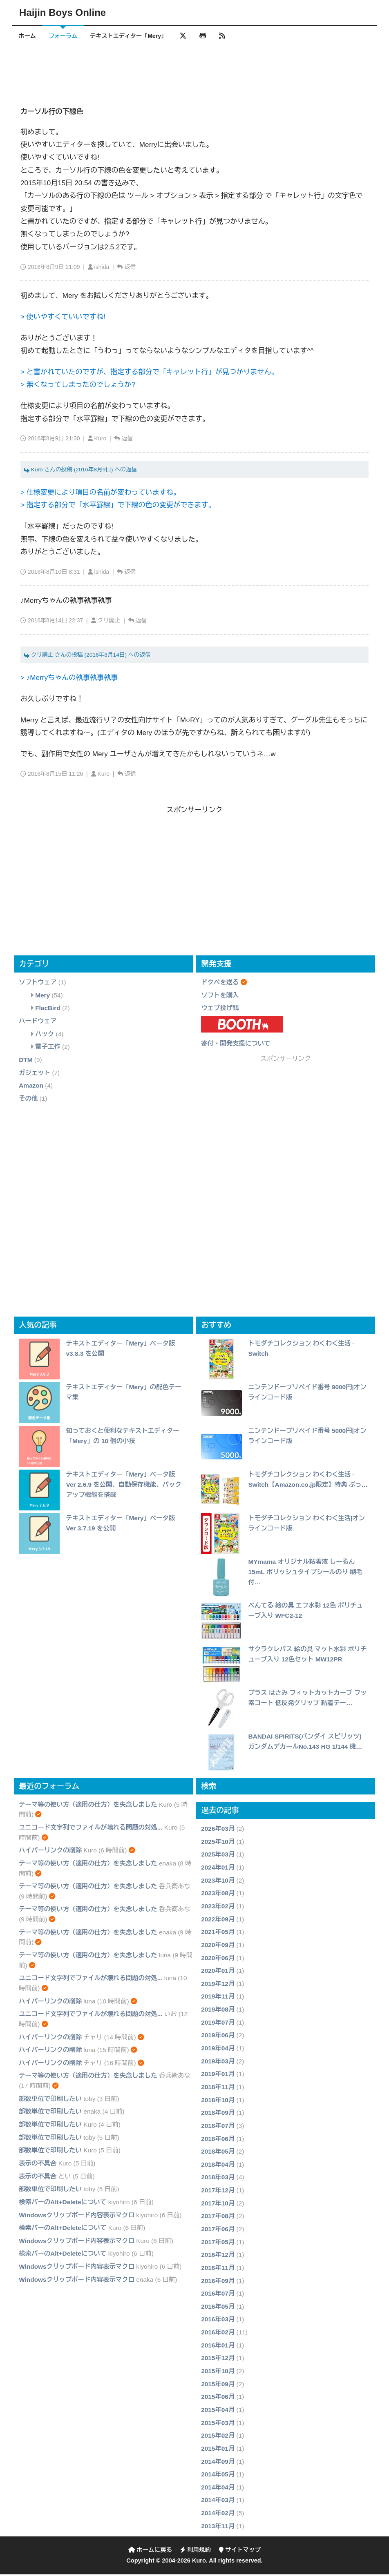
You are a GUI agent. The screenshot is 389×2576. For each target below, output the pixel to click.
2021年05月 (218, 1933)
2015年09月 (218, 2385)
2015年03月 (218, 2424)
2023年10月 (218, 1882)
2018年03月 (218, 2179)
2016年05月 (218, 2308)
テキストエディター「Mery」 (134, 36)
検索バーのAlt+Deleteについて (62, 2203)
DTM (25, 1061)
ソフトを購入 (220, 996)
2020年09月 (218, 1946)
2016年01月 (218, 2346)
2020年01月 (218, 1972)
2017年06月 (218, 2230)
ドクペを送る (220, 983)
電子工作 (47, 1048)
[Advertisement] (194, 71)
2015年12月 (218, 2359)
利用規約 (195, 2551)
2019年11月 (218, 1998)
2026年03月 (218, 1830)
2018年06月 (218, 2140)
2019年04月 (218, 2049)
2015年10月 (218, 2372)
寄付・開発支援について (235, 1045)
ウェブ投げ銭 (220, 1009)
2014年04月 (218, 2488)
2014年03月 (218, 2501)
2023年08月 (218, 1895)
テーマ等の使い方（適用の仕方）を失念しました (88, 1806)
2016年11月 (218, 2269)
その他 (28, 1100)
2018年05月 (218, 2153)
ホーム (28, 36)
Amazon (31, 1087)
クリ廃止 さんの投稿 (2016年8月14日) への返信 (87, 656)
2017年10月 (218, 2204)
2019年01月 (218, 2075)
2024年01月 (218, 1868)
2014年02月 (218, 2514)
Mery (42, 996)
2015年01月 (218, 2450)
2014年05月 (218, 2475)
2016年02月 (218, 2333)
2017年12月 (218, 2191)
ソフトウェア (37, 983)
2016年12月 (218, 2256)
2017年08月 (218, 2217)
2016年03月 (218, 2321)
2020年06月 (218, 1959)
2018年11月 (218, 2088)
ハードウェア (37, 1022)
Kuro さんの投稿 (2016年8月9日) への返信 (80, 471)
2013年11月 (218, 2527)
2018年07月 (218, 2127)
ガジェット (34, 1074)
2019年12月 (218, 1985)
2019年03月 (218, 2062)
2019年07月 (218, 2024)
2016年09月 (218, 2282)
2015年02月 (218, 2437)
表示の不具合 (37, 2164)
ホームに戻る (150, 2551)
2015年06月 (218, 2398)
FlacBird (47, 1009)
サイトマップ (240, 2551)
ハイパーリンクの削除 (50, 1851)
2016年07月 (218, 2295)
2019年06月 (218, 2037)
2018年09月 (218, 2114)
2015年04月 (218, 2411)
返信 (130, 268)
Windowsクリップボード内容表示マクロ (76, 2216)
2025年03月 (218, 1856)
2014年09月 (218, 2463)
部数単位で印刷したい (50, 2100)
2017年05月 (218, 2243)
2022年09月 (218, 1920)
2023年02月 (218, 1907)
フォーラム (66, 36)
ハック (44, 1035)
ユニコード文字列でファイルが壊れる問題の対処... (90, 1828)
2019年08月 (218, 2011)
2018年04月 (218, 2166)
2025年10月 (218, 1843)
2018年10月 (218, 2101)
